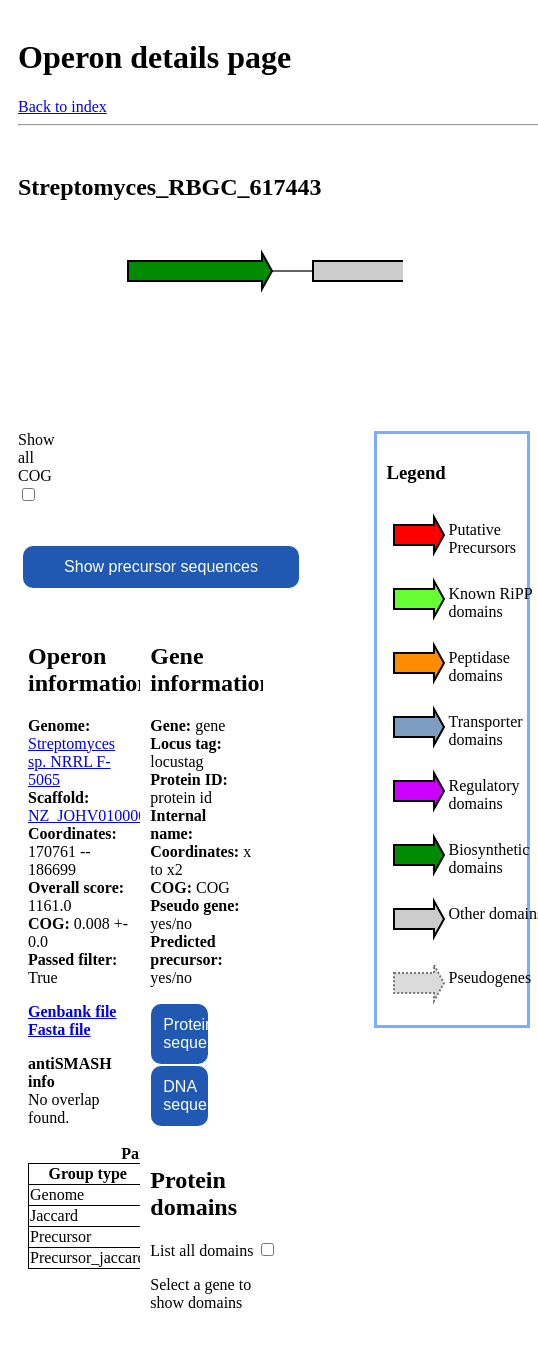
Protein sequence (185, 1033)
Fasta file (59, 1029)
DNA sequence (185, 1095)
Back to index (62, 106)
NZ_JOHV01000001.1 (101, 815)
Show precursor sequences (161, 566)
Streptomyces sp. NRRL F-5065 (71, 761)
